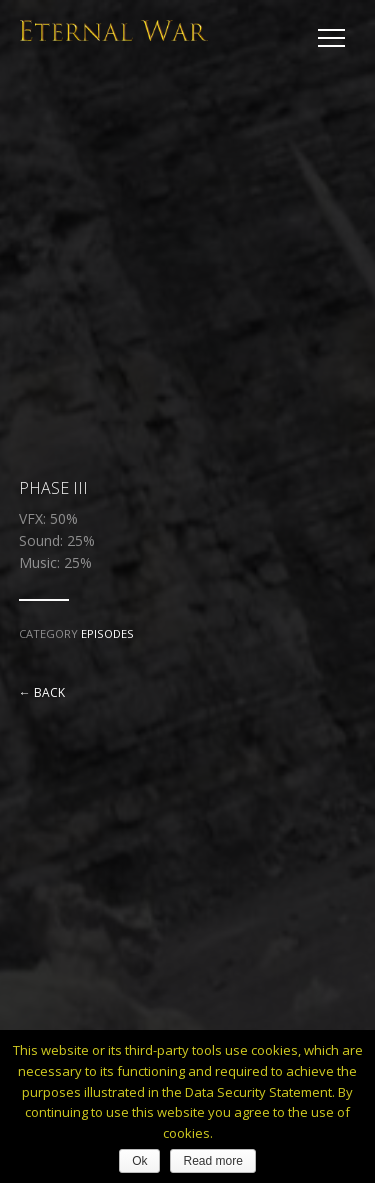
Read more (212, 1161)
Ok (139, 1161)
